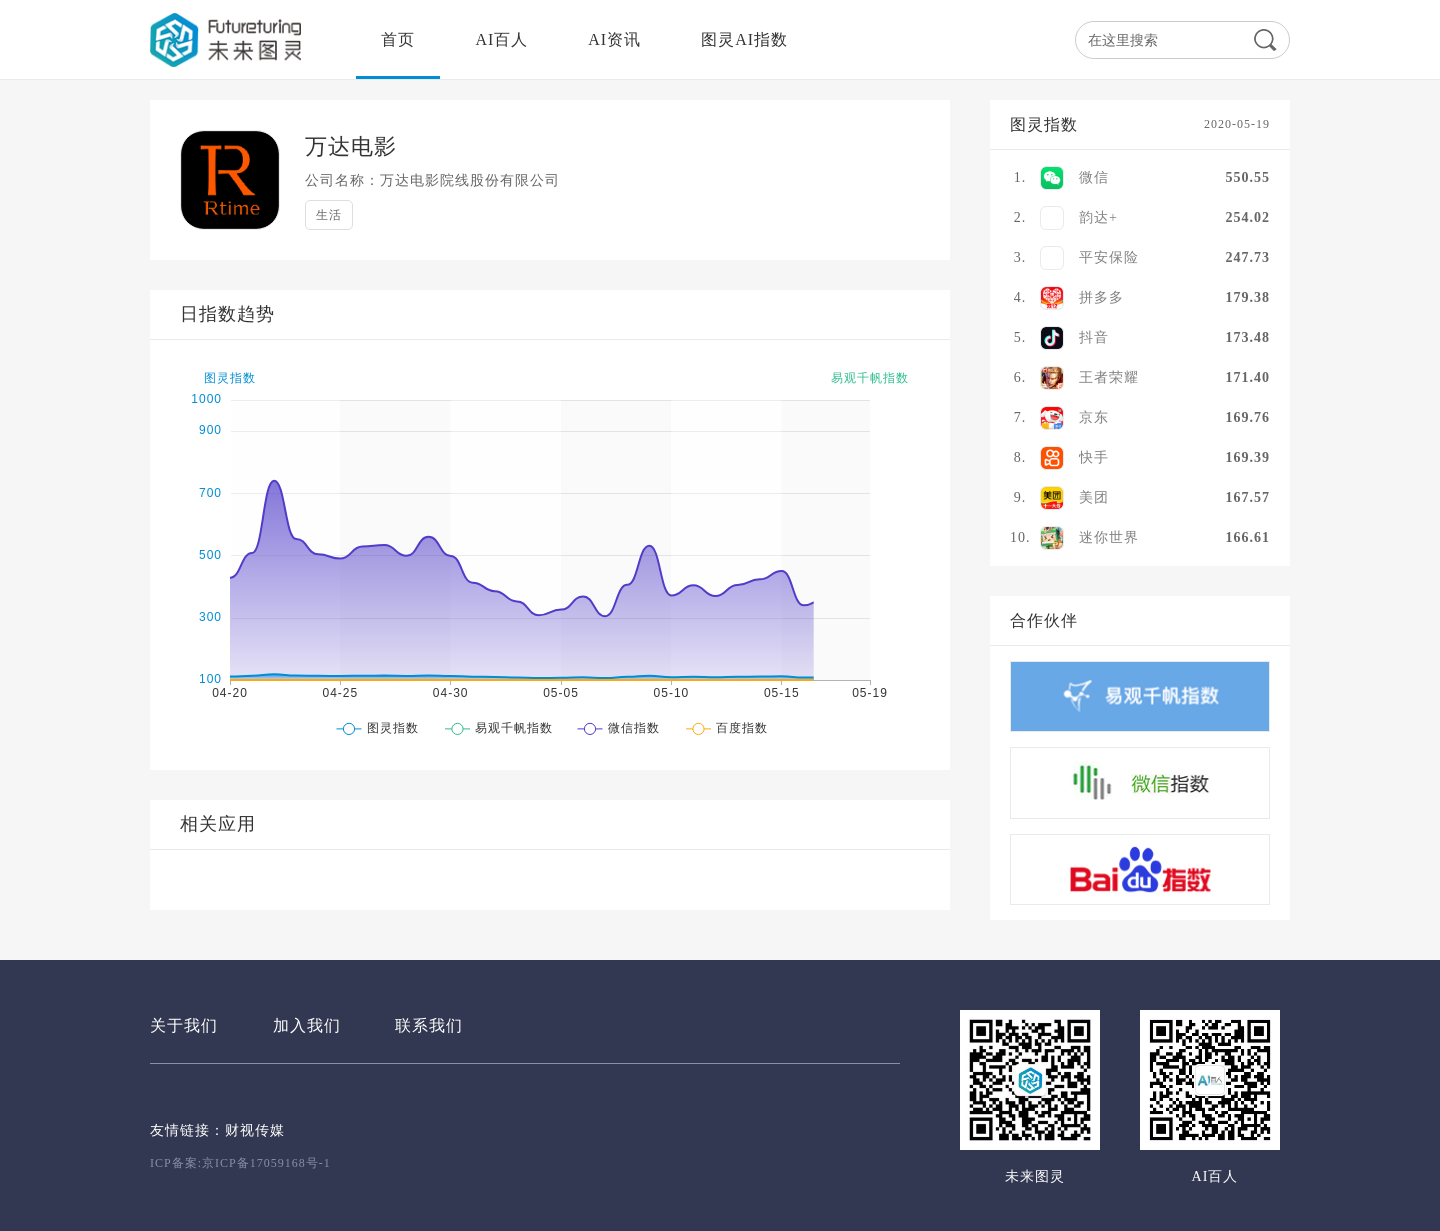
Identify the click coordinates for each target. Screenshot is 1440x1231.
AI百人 (501, 39)
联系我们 (429, 1025)
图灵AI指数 (744, 39)
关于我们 (184, 1025)
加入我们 (307, 1025)
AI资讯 (614, 39)
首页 (398, 39)
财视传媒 (255, 1130)
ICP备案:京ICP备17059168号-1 (240, 1163)
